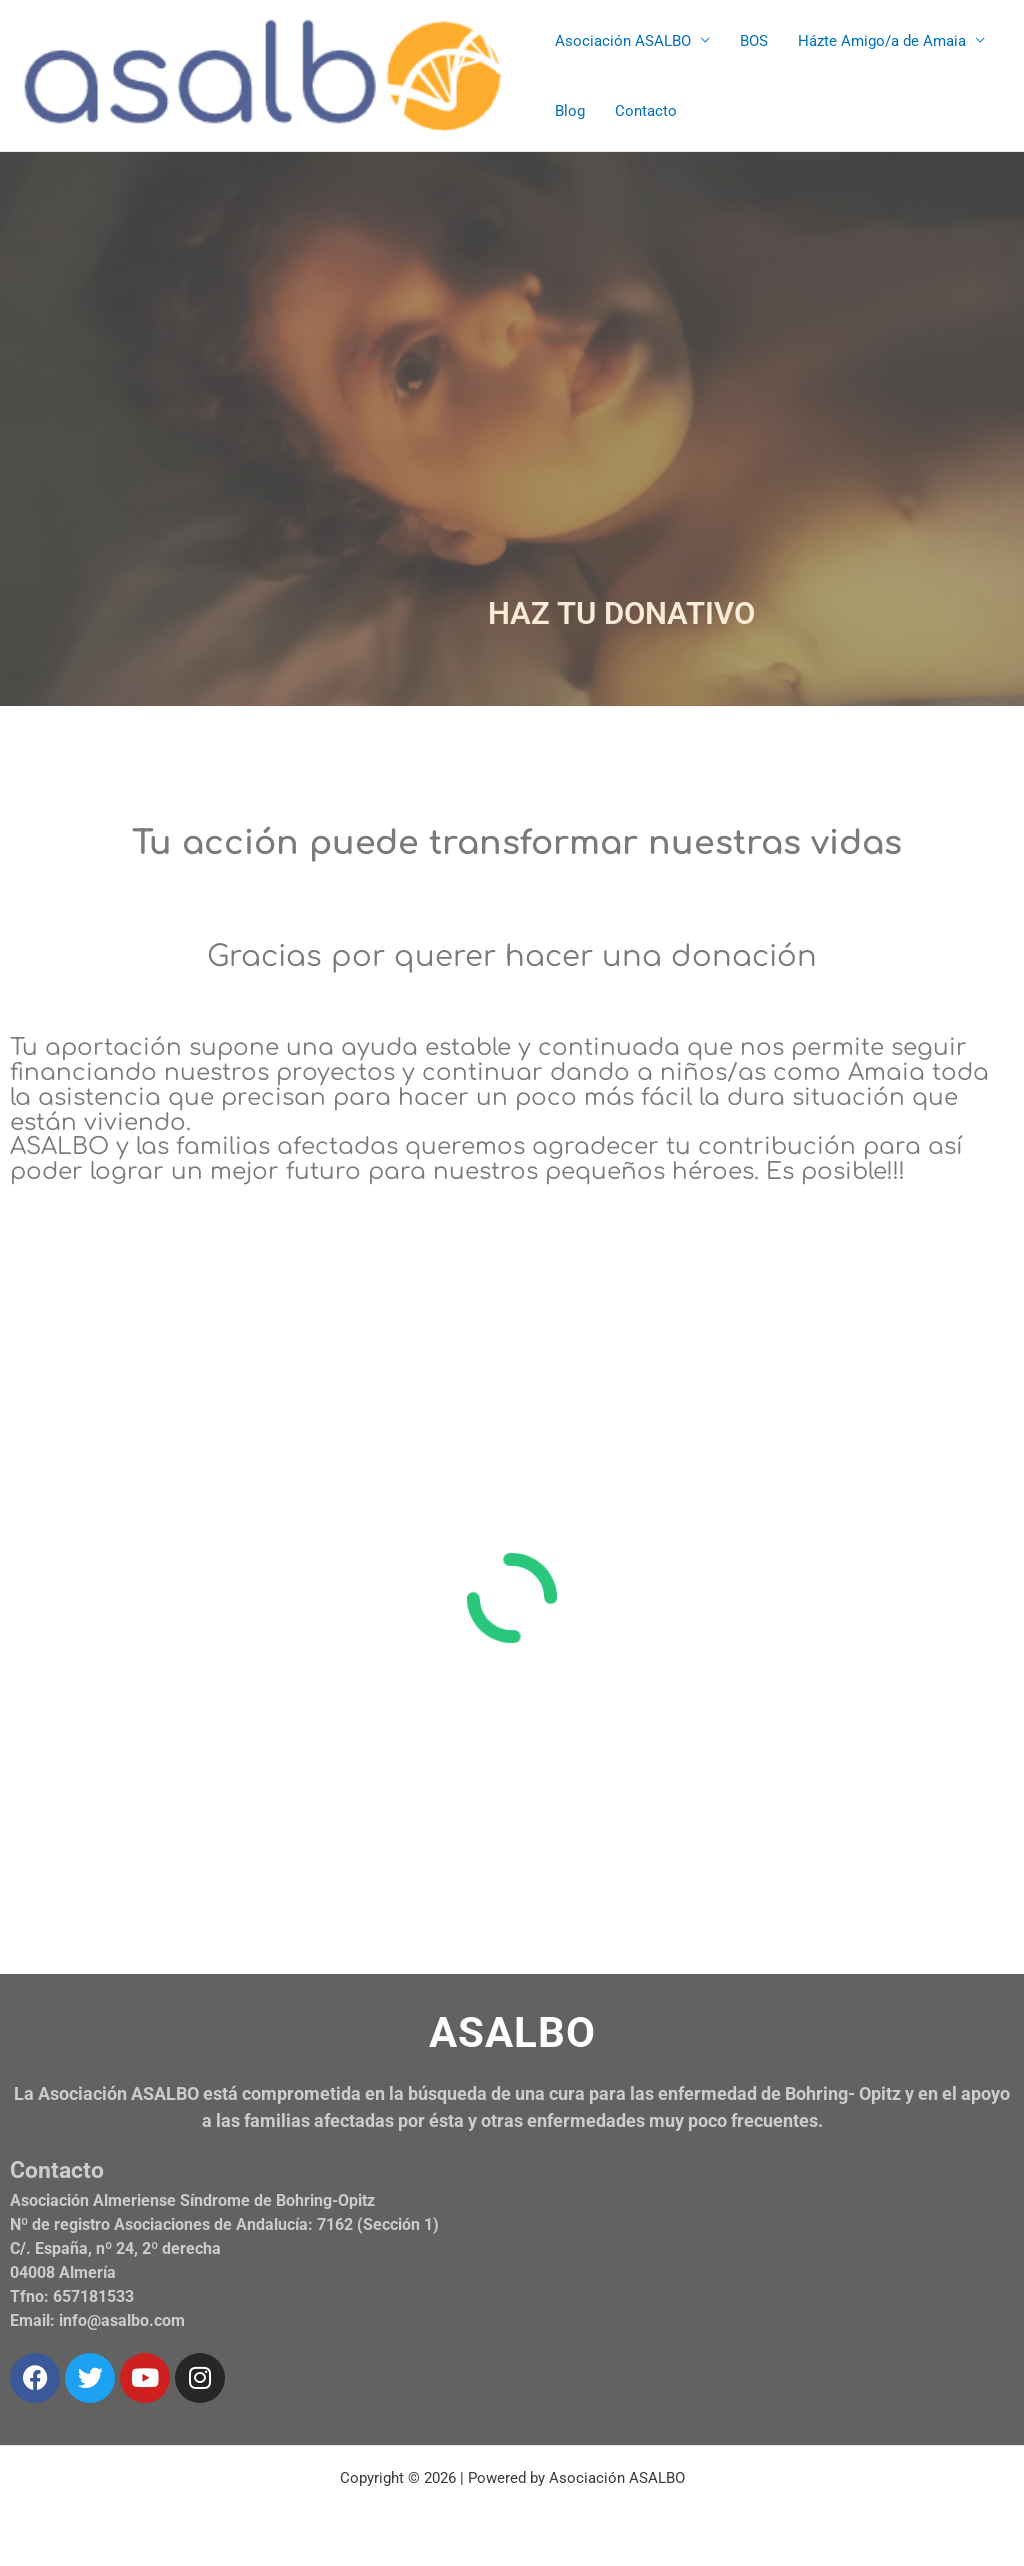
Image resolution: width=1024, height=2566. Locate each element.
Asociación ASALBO (623, 41)
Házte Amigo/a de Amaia (882, 41)
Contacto (646, 111)
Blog (570, 111)
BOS (754, 41)
